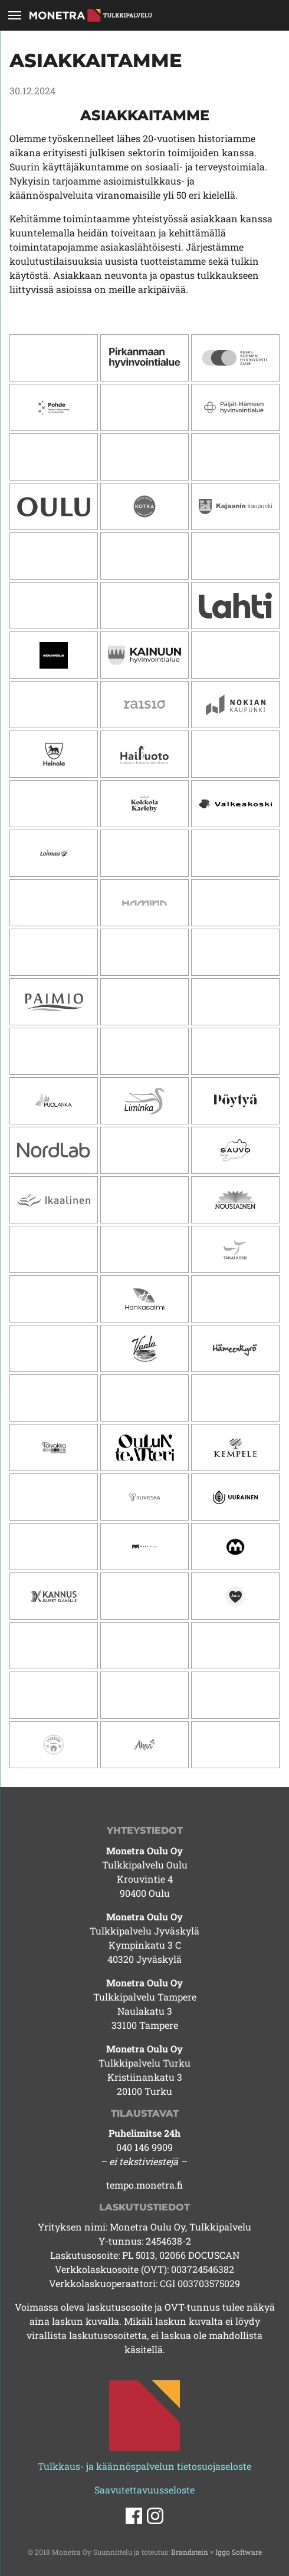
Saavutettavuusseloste (144, 2489)
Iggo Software (238, 2552)
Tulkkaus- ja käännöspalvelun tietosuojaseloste (144, 2466)
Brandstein (189, 2552)
